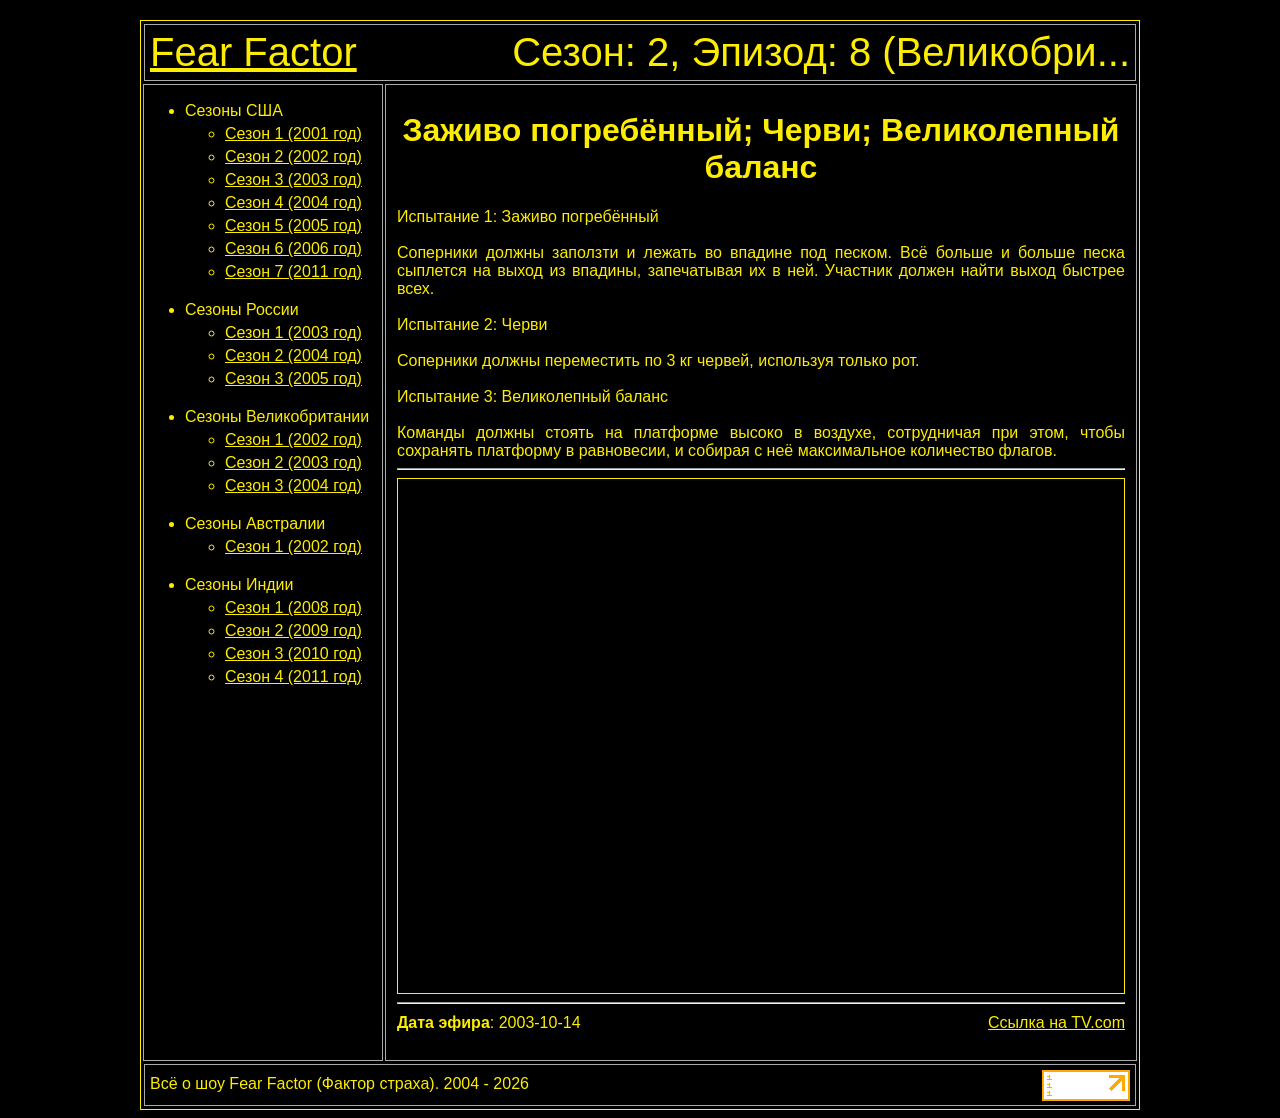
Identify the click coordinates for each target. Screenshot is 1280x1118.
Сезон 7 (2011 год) (293, 271)
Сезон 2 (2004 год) (293, 355)
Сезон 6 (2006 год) (293, 248)
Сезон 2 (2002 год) (293, 156)
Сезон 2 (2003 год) (293, 462)
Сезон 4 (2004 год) (293, 202)
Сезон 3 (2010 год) (293, 653)
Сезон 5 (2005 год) (293, 225)
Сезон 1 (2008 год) (293, 607)
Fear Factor (253, 52)
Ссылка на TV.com (1056, 1022)
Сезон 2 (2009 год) (293, 630)
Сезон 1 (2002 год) (293, 439)
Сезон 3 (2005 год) (293, 378)
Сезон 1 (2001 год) (293, 133)
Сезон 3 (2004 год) (293, 485)
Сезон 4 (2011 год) (293, 676)
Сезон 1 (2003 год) (293, 332)
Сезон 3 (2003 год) (293, 179)
